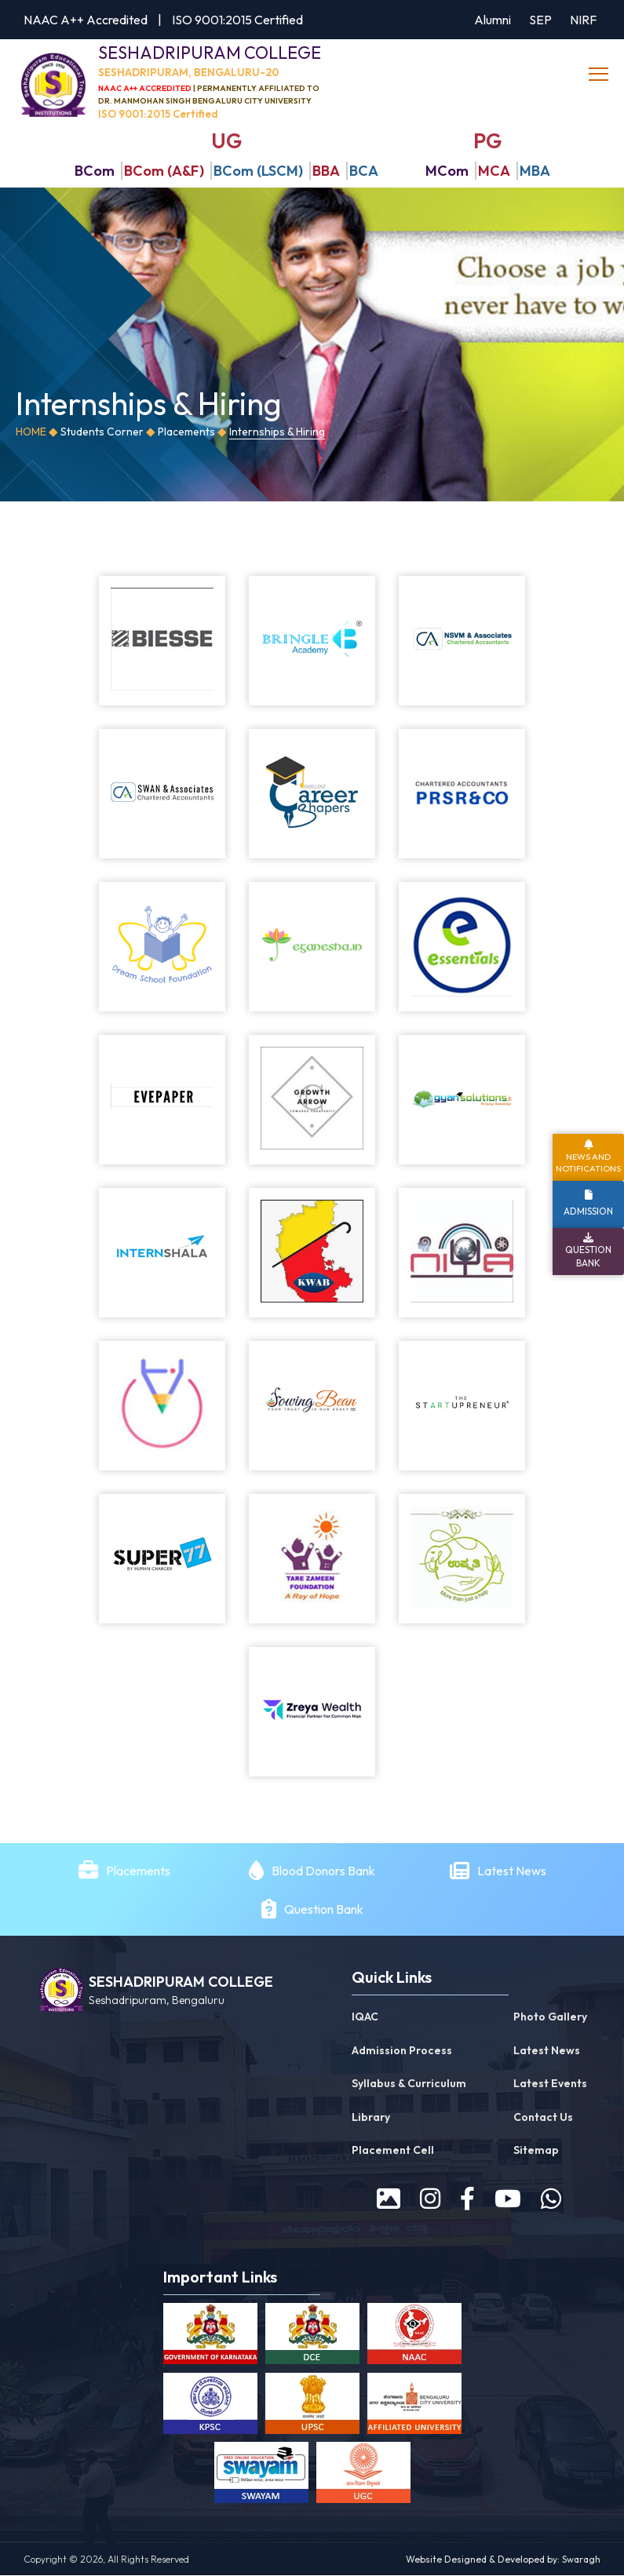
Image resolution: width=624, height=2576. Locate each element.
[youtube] (507, 2199)
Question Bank (323, 1910)
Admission (588, 1211)
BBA (326, 171)
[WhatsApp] (551, 2199)
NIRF (583, 19)
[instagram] (430, 2199)
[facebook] (467, 2199)
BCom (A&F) (164, 171)
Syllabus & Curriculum (409, 2084)
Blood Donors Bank (323, 1871)
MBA (535, 171)
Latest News (513, 1871)
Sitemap (536, 2151)
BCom (95, 171)
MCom (447, 171)
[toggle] (600, 74)
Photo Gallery (550, 2017)
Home (31, 432)
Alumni (492, 19)
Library (371, 2118)
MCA (494, 171)
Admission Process (402, 2051)
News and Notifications (588, 1162)
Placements (186, 432)
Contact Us (543, 2118)
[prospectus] (388, 2199)
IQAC (365, 2017)
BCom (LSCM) (258, 171)
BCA (363, 171)
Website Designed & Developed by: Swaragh (503, 2560)
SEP (540, 19)
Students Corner (102, 432)
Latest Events (550, 2084)
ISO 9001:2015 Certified (237, 19)
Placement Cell (393, 2151)
